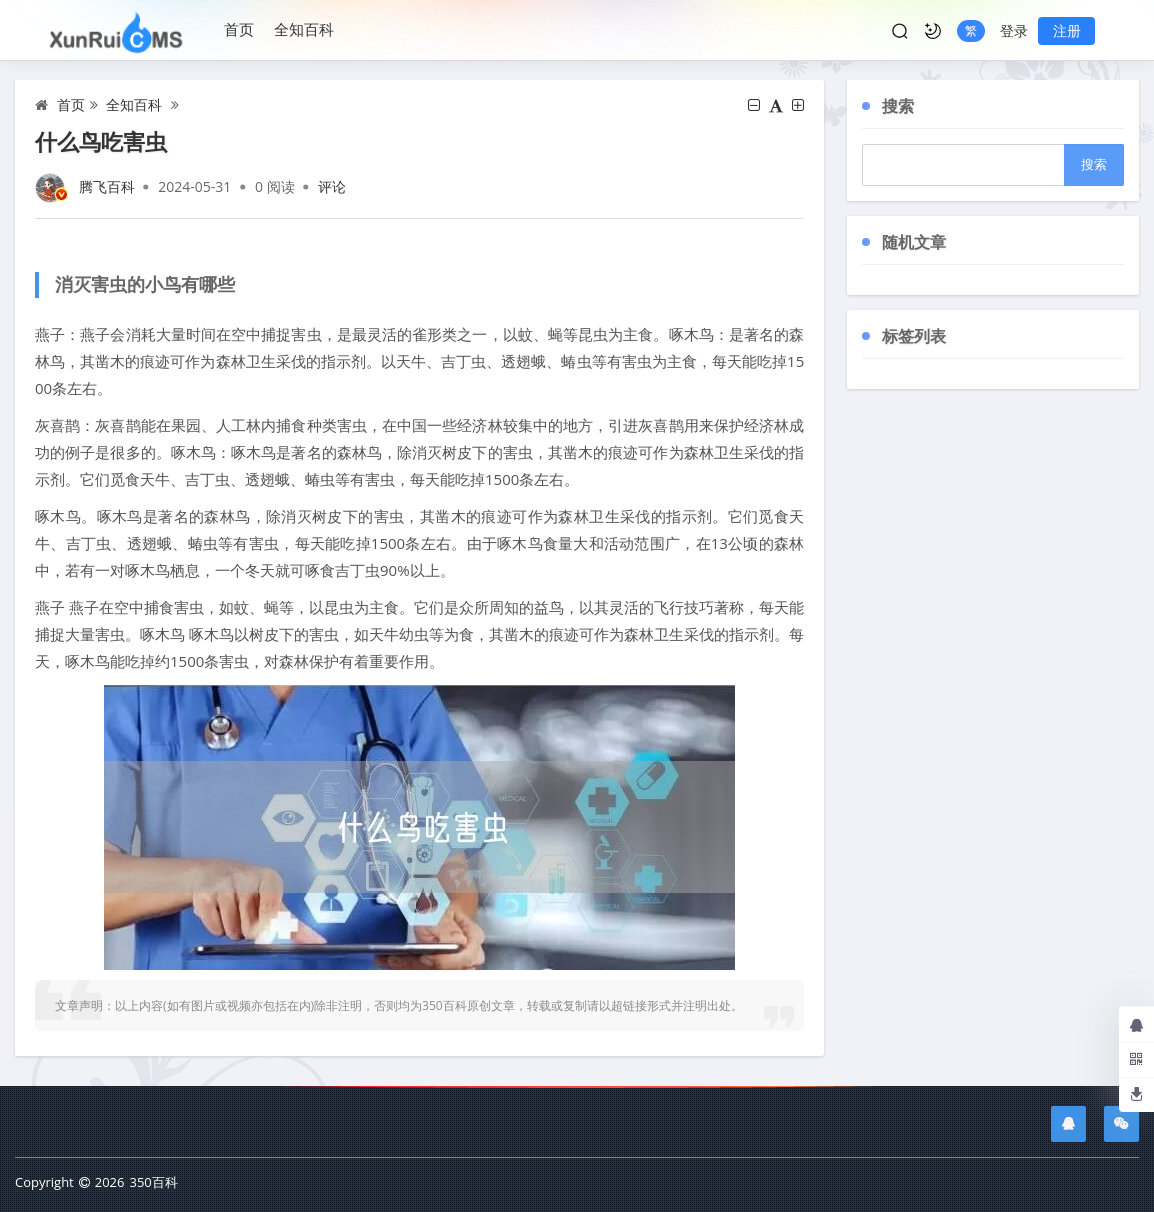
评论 (332, 186)
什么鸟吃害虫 (101, 141)
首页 (239, 29)
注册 (1067, 30)
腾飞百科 (107, 186)
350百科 (153, 1182)
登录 (1014, 30)
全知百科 (304, 29)
